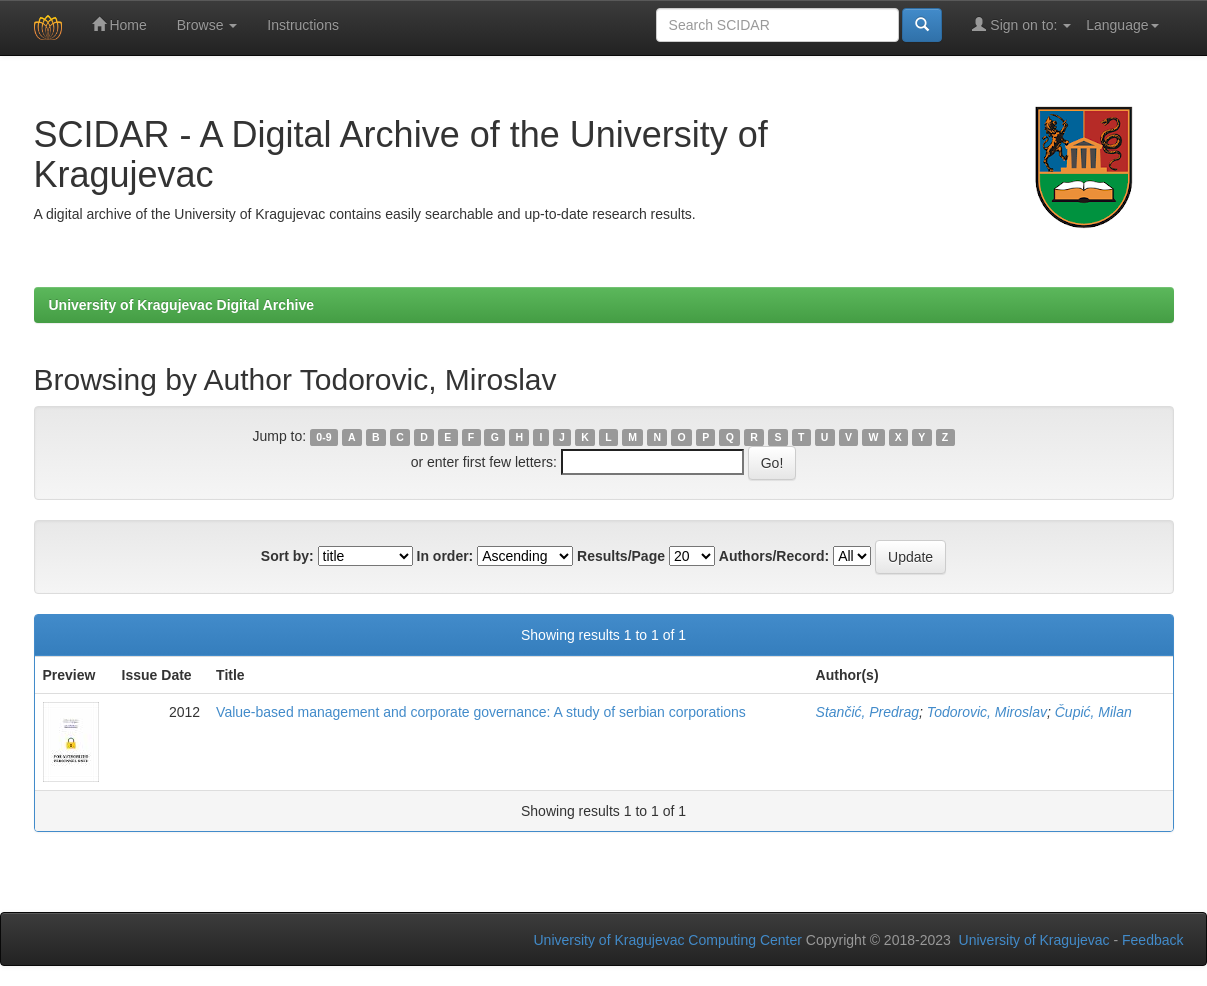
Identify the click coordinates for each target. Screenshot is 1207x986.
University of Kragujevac (1034, 940)
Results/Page (621, 556)
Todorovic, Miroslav (987, 712)
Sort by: (287, 556)
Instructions (303, 25)
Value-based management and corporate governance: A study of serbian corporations (481, 712)
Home (119, 24)
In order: (445, 556)
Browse (207, 25)
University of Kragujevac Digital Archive (182, 305)
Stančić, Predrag (868, 712)
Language (1122, 25)
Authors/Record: (774, 556)
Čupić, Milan (1093, 712)
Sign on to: (1021, 24)
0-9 (323, 437)
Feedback (1152, 940)
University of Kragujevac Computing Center (668, 940)
